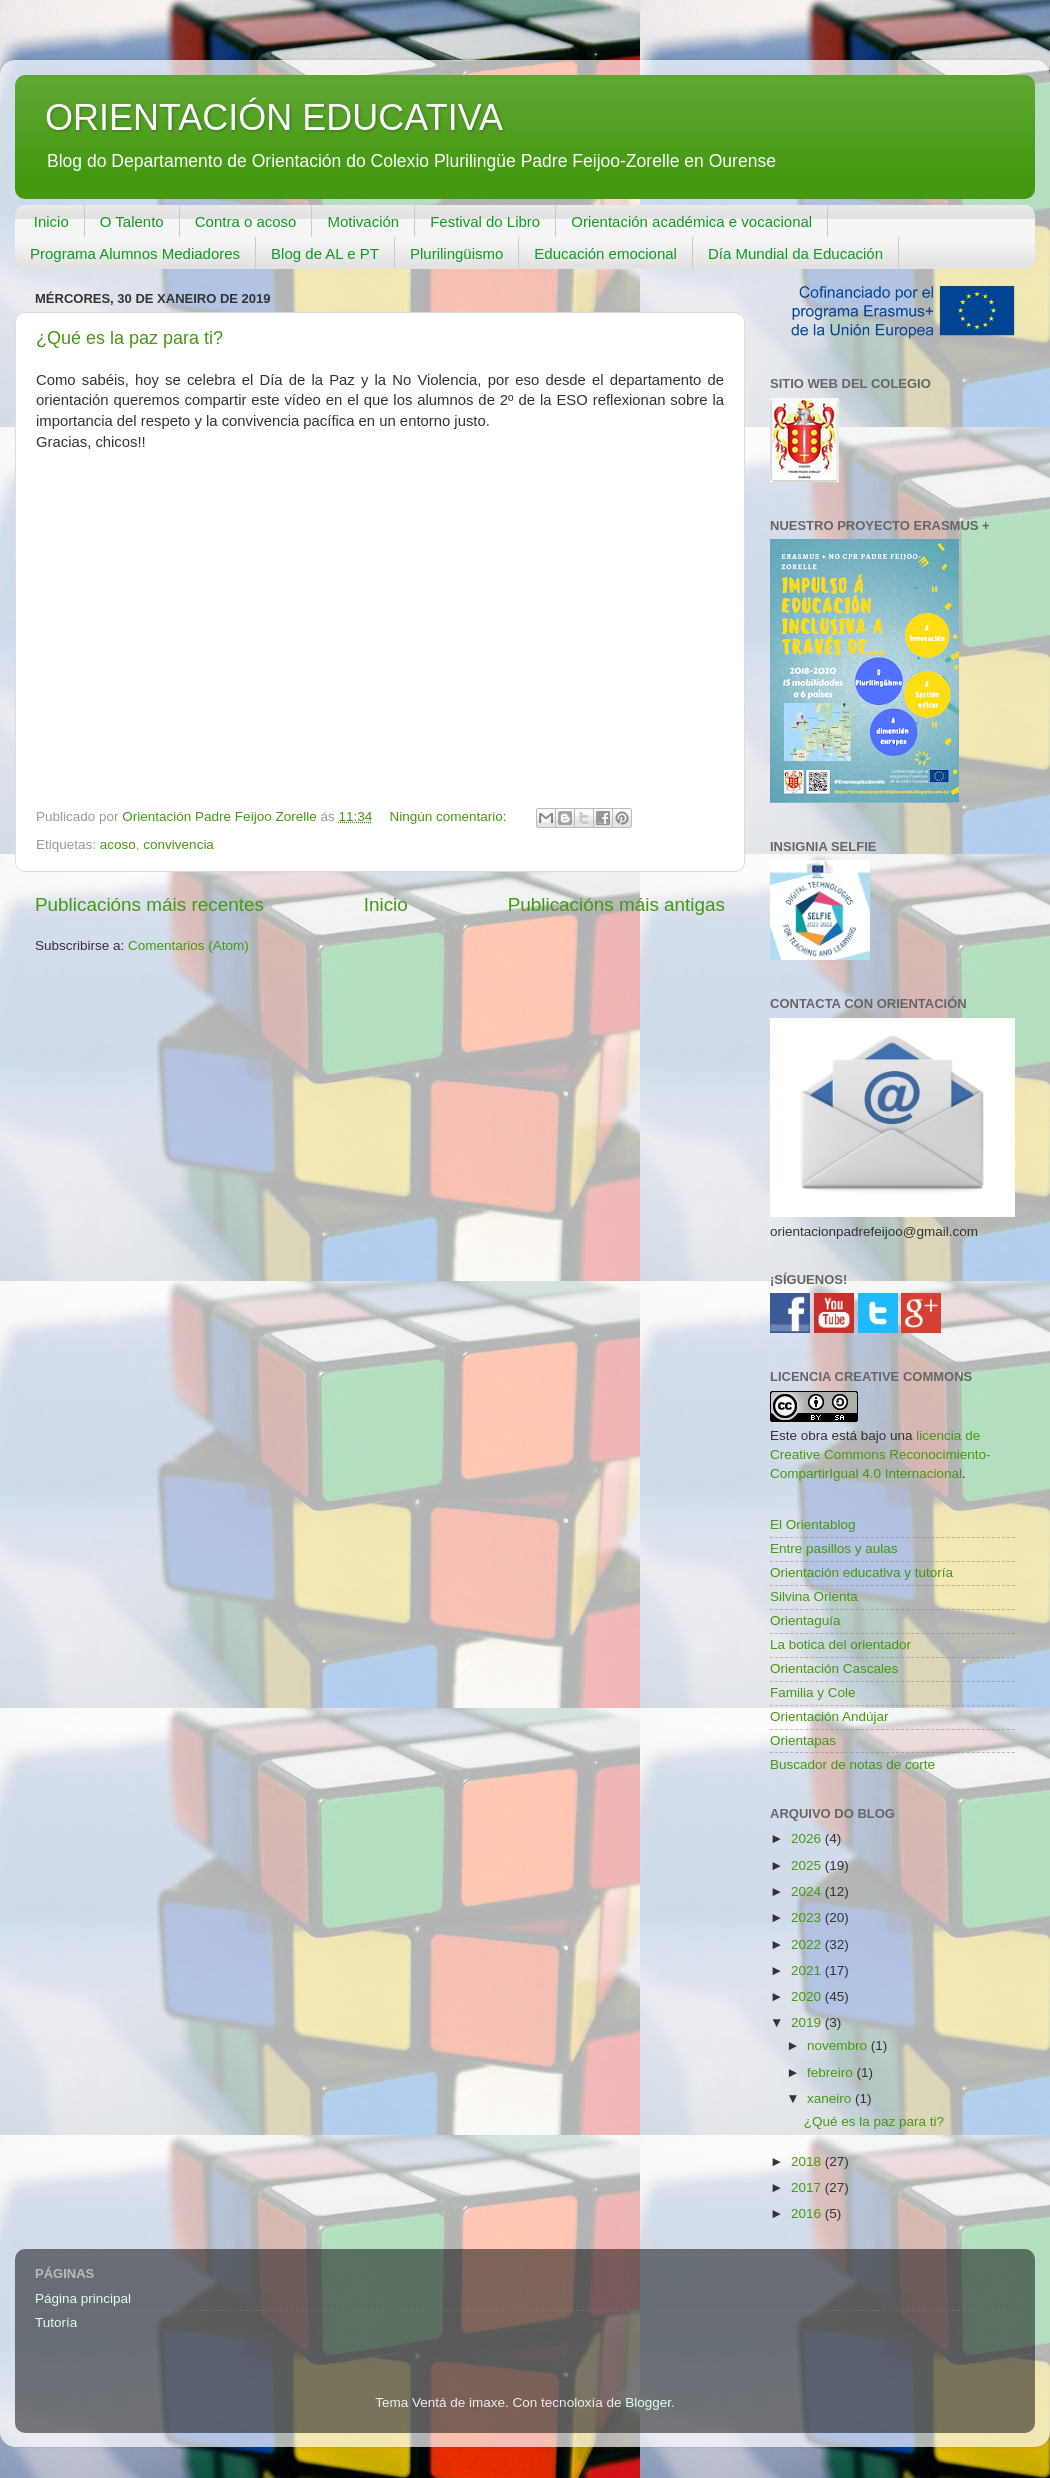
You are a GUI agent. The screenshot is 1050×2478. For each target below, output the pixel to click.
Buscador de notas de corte (852, 1764)
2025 (808, 1865)
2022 (808, 1944)
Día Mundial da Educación (795, 253)
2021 (808, 1970)
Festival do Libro (485, 221)
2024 (808, 1891)
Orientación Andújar (829, 1716)
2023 (808, 1917)
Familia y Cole (813, 1692)
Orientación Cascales (834, 1668)
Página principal (83, 2298)
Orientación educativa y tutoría (861, 1572)
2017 (808, 2187)
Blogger (648, 2402)
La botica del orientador (840, 1644)
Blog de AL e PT (325, 253)
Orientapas (803, 1740)
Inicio (51, 221)
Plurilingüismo (456, 253)
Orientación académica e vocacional (691, 221)
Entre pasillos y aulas (834, 1548)
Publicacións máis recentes (149, 904)
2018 (808, 2161)
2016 (808, 2213)
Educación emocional (605, 253)
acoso (118, 844)
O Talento (132, 221)
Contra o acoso (246, 221)
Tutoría (56, 2322)
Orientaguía (805, 1620)
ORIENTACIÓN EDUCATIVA (274, 117)
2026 (808, 1838)
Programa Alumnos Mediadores (135, 253)
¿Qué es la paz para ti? (129, 338)
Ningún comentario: (450, 816)
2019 (808, 2022)
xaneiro (831, 2098)
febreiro (832, 2072)
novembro (839, 2045)
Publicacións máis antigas (616, 904)
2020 (808, 1996)
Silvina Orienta (814, 1596)
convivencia (178, 844)
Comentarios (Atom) (188, 945)
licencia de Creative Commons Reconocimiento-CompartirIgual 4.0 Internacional (880, 1454)
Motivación (363, 221)
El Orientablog (813, 1524)
